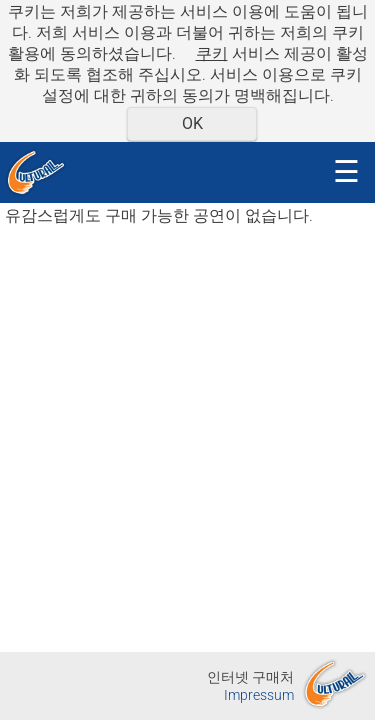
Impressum (259, 695)
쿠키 (212, 53)
